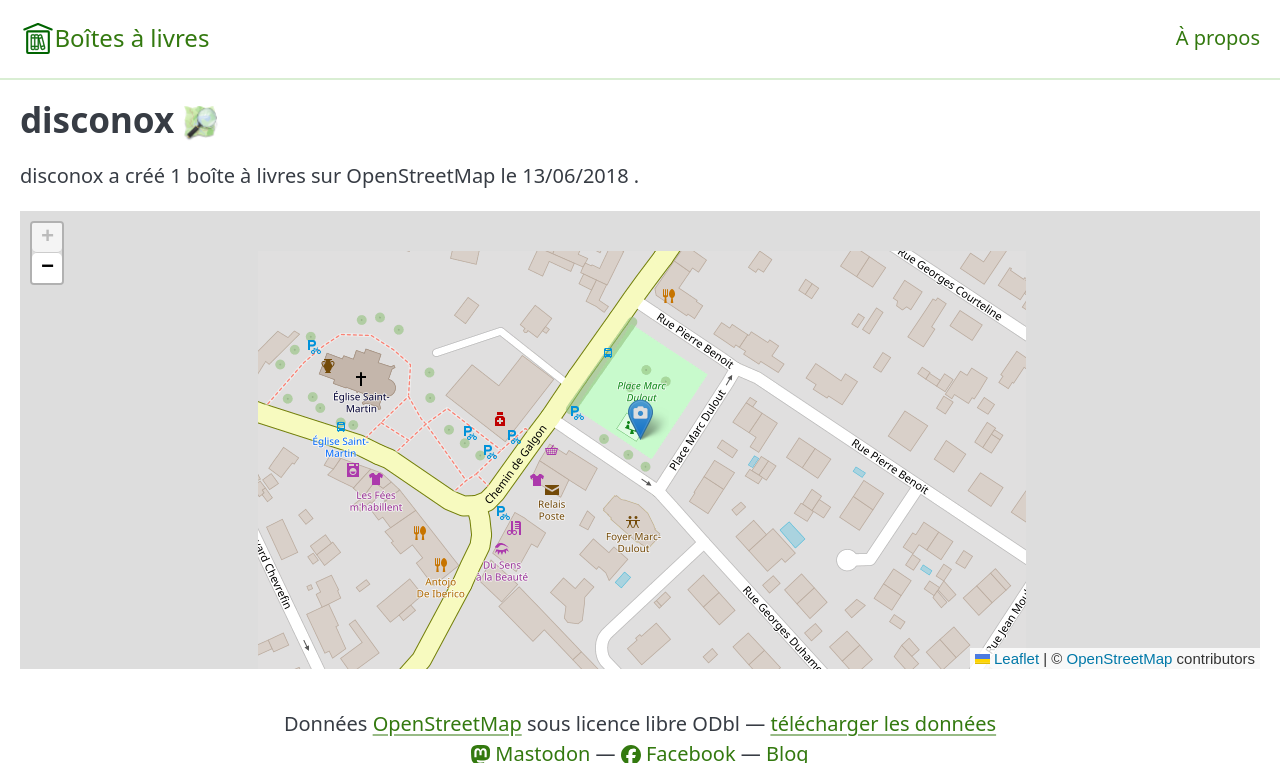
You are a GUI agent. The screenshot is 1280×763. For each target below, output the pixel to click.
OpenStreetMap (1120, 658)
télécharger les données (883, 723)
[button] (640, 419)
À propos (1218, 37)
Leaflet (1007, 658)
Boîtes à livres (131, 37)
